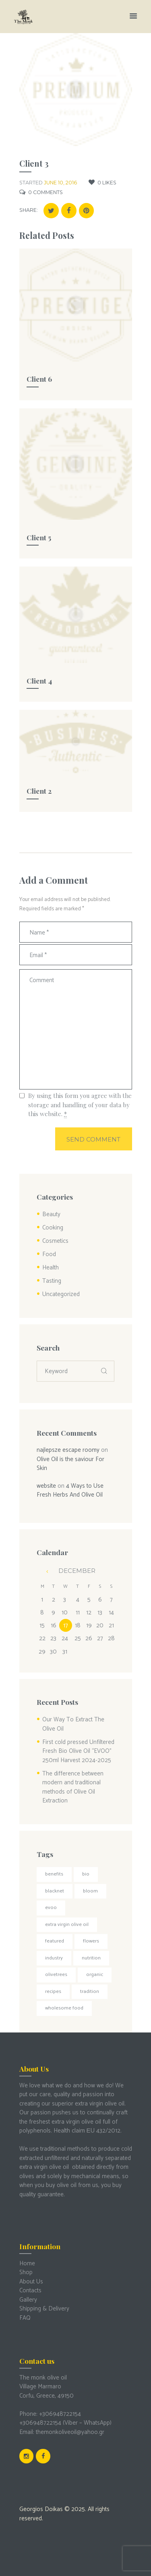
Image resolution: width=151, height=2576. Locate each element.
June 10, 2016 (60, 183)
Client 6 (39, 378)
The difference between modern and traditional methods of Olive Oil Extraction (72, 1787)
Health (50, 1268)
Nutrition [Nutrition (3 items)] (91, 1958)
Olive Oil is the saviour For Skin (70, 1464)
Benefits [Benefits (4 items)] (54, 1874)
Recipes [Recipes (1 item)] (53, 1991)
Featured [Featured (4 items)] (54, 1941)
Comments (45, 192)
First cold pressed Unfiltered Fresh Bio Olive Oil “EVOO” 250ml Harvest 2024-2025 (78, 1751)
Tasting (51, 1281)
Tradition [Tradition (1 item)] (89, 1991)
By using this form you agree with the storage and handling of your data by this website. (80, 1104)
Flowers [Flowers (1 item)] (91, 1941)
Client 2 (39, 790)
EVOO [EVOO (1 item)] (51, 1907)
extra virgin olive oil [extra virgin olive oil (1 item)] (67, 1924)
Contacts (30, 2290)
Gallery (28, 2300)
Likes (106, 183)
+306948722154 (60, 2414)
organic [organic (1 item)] (94, 1974)
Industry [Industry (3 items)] (54, 1958)
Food (49, 1254)
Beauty (51, 1214)
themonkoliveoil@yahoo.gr (70, 2432)
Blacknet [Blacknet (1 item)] (54, 1891)
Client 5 (39, 537)
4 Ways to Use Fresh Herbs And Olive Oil (70, 1490)
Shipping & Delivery (44, 2309)
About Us (31, 2282)
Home (27, 2263)
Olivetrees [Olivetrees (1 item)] (56, 1974)
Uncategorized (61, 1294)
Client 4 (39, 680)
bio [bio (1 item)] (85, 1874)
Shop (26, 2272)
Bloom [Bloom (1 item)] (90, 1891)
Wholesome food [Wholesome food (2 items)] (64, 2008)
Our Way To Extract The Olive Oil (73, 1724)
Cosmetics (55, 1241)
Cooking (52, 1228)
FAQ (25, 2318)
